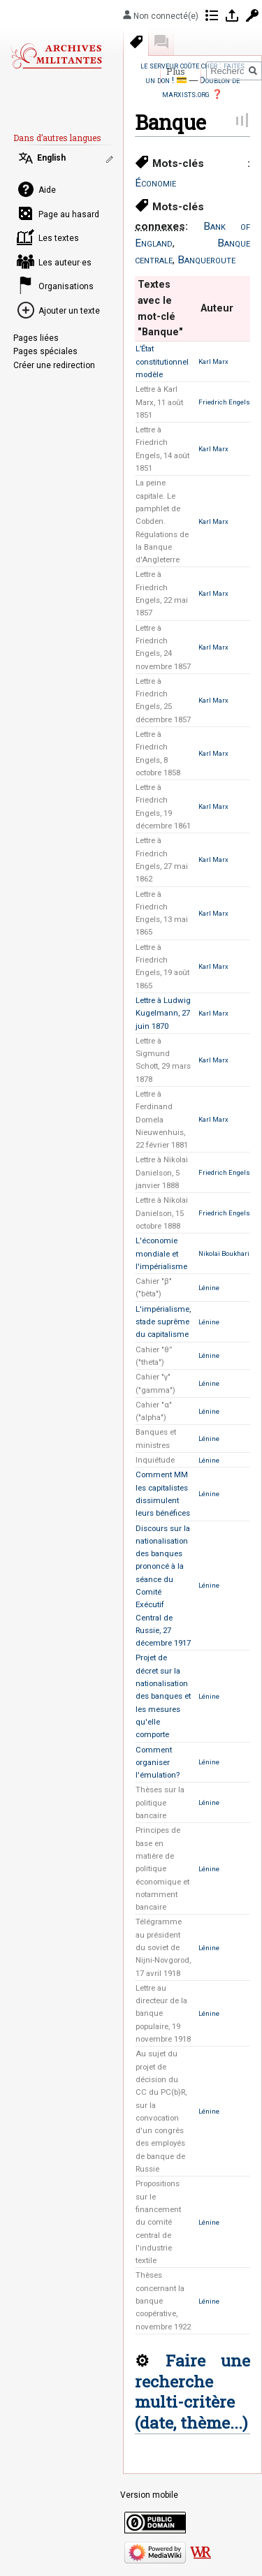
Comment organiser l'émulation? (158, 1762)
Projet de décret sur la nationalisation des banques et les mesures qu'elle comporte (163, 1696)
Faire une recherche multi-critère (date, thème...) (192, 2391)
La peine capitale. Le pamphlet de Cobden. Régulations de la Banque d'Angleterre (162, 521)
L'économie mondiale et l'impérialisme (161, 1253)
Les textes (58, 238)
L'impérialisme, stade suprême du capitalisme (163, 1322)
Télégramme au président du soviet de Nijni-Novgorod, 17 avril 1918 (163, 1947)
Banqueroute (206, 260)
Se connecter (232, 15)
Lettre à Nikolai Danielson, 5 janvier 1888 (162, 1172)
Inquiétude (155, 1460)
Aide (47, 190)
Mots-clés (136, 42)
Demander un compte (252, 15)
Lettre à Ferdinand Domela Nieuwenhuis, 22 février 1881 (162, 1119)
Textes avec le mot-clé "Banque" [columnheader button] (160, 308)
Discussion (161, 42)
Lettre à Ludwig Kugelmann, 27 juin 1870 (163, 1013)
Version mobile (149, 2495)
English (51, 158)
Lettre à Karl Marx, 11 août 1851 (159, 402)
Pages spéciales (45, 351)
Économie (155, 183)
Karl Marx (213, 361)
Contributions (212, 15)
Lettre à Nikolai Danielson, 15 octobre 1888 (162, 1213)
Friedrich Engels (224, 402)
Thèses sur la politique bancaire (160, 1802)
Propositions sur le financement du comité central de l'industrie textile (158, 2222)
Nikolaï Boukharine (227, 1253)
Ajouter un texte (69, 311)
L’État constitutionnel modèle (162, 361)
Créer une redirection (54, 365)
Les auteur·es (65, 263)
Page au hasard (68, 214)
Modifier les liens (111, 159)
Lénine (208, 1287)
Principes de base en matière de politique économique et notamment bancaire (162, 1868)
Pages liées (36, 338)
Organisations (66, 286)
